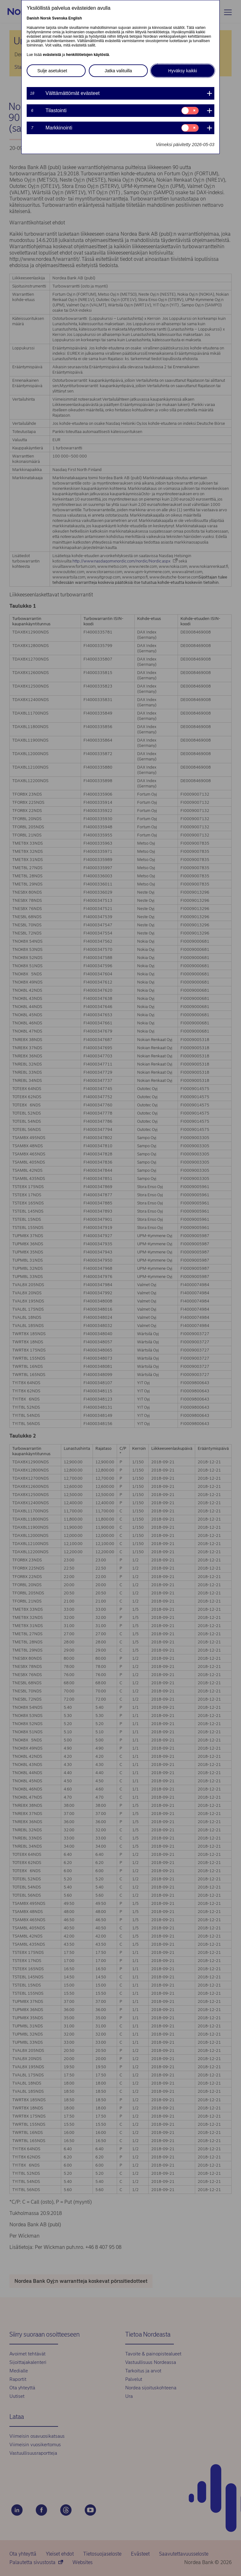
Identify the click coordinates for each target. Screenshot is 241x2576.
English (75, 18)
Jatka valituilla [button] (118, 70)
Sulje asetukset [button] (52, 70)
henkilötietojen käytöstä (87, 54)
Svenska (59, 18)
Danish (33, 18)
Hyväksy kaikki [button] (182, 70)
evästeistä (52, 54)
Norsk (45, 18)
